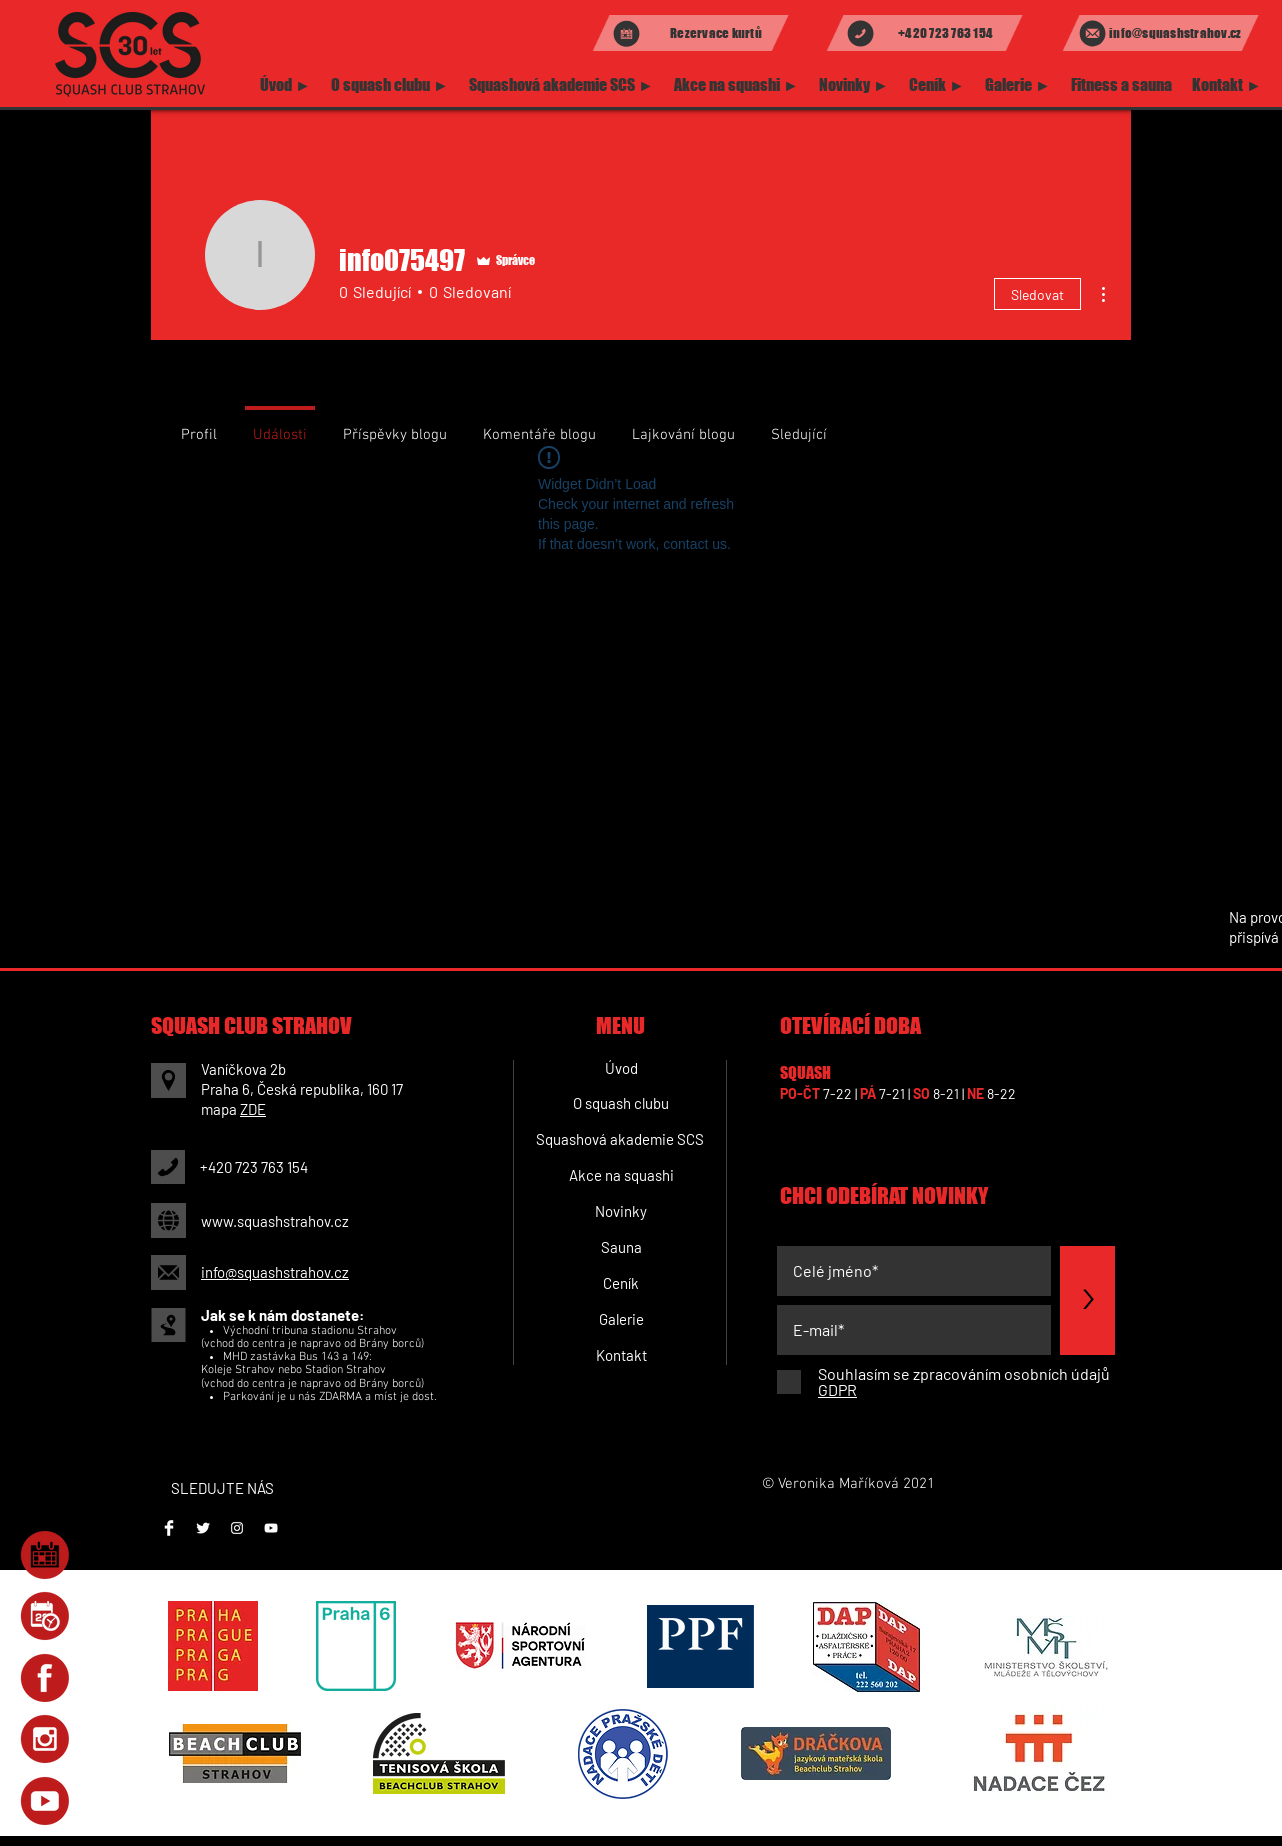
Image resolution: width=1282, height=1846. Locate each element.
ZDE (253, 1109)
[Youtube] (271, 1528)
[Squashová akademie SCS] (619, 1139)
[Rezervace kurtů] (690, 33)
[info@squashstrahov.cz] (1160, 33)
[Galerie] (621, 1319)
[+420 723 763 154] (924, 33)
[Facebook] (169, 1528)
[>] (1087, 1300)
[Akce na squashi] (621, 1175)
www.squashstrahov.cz (275, 1221)
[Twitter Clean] (203, 1528)
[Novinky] (621, 1211)
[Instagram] (237, 1528)
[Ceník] (621, 1283)
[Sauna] (621, 1247)
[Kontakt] (621, 1355)
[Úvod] (621, 1068)
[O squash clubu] (621, 1103)
